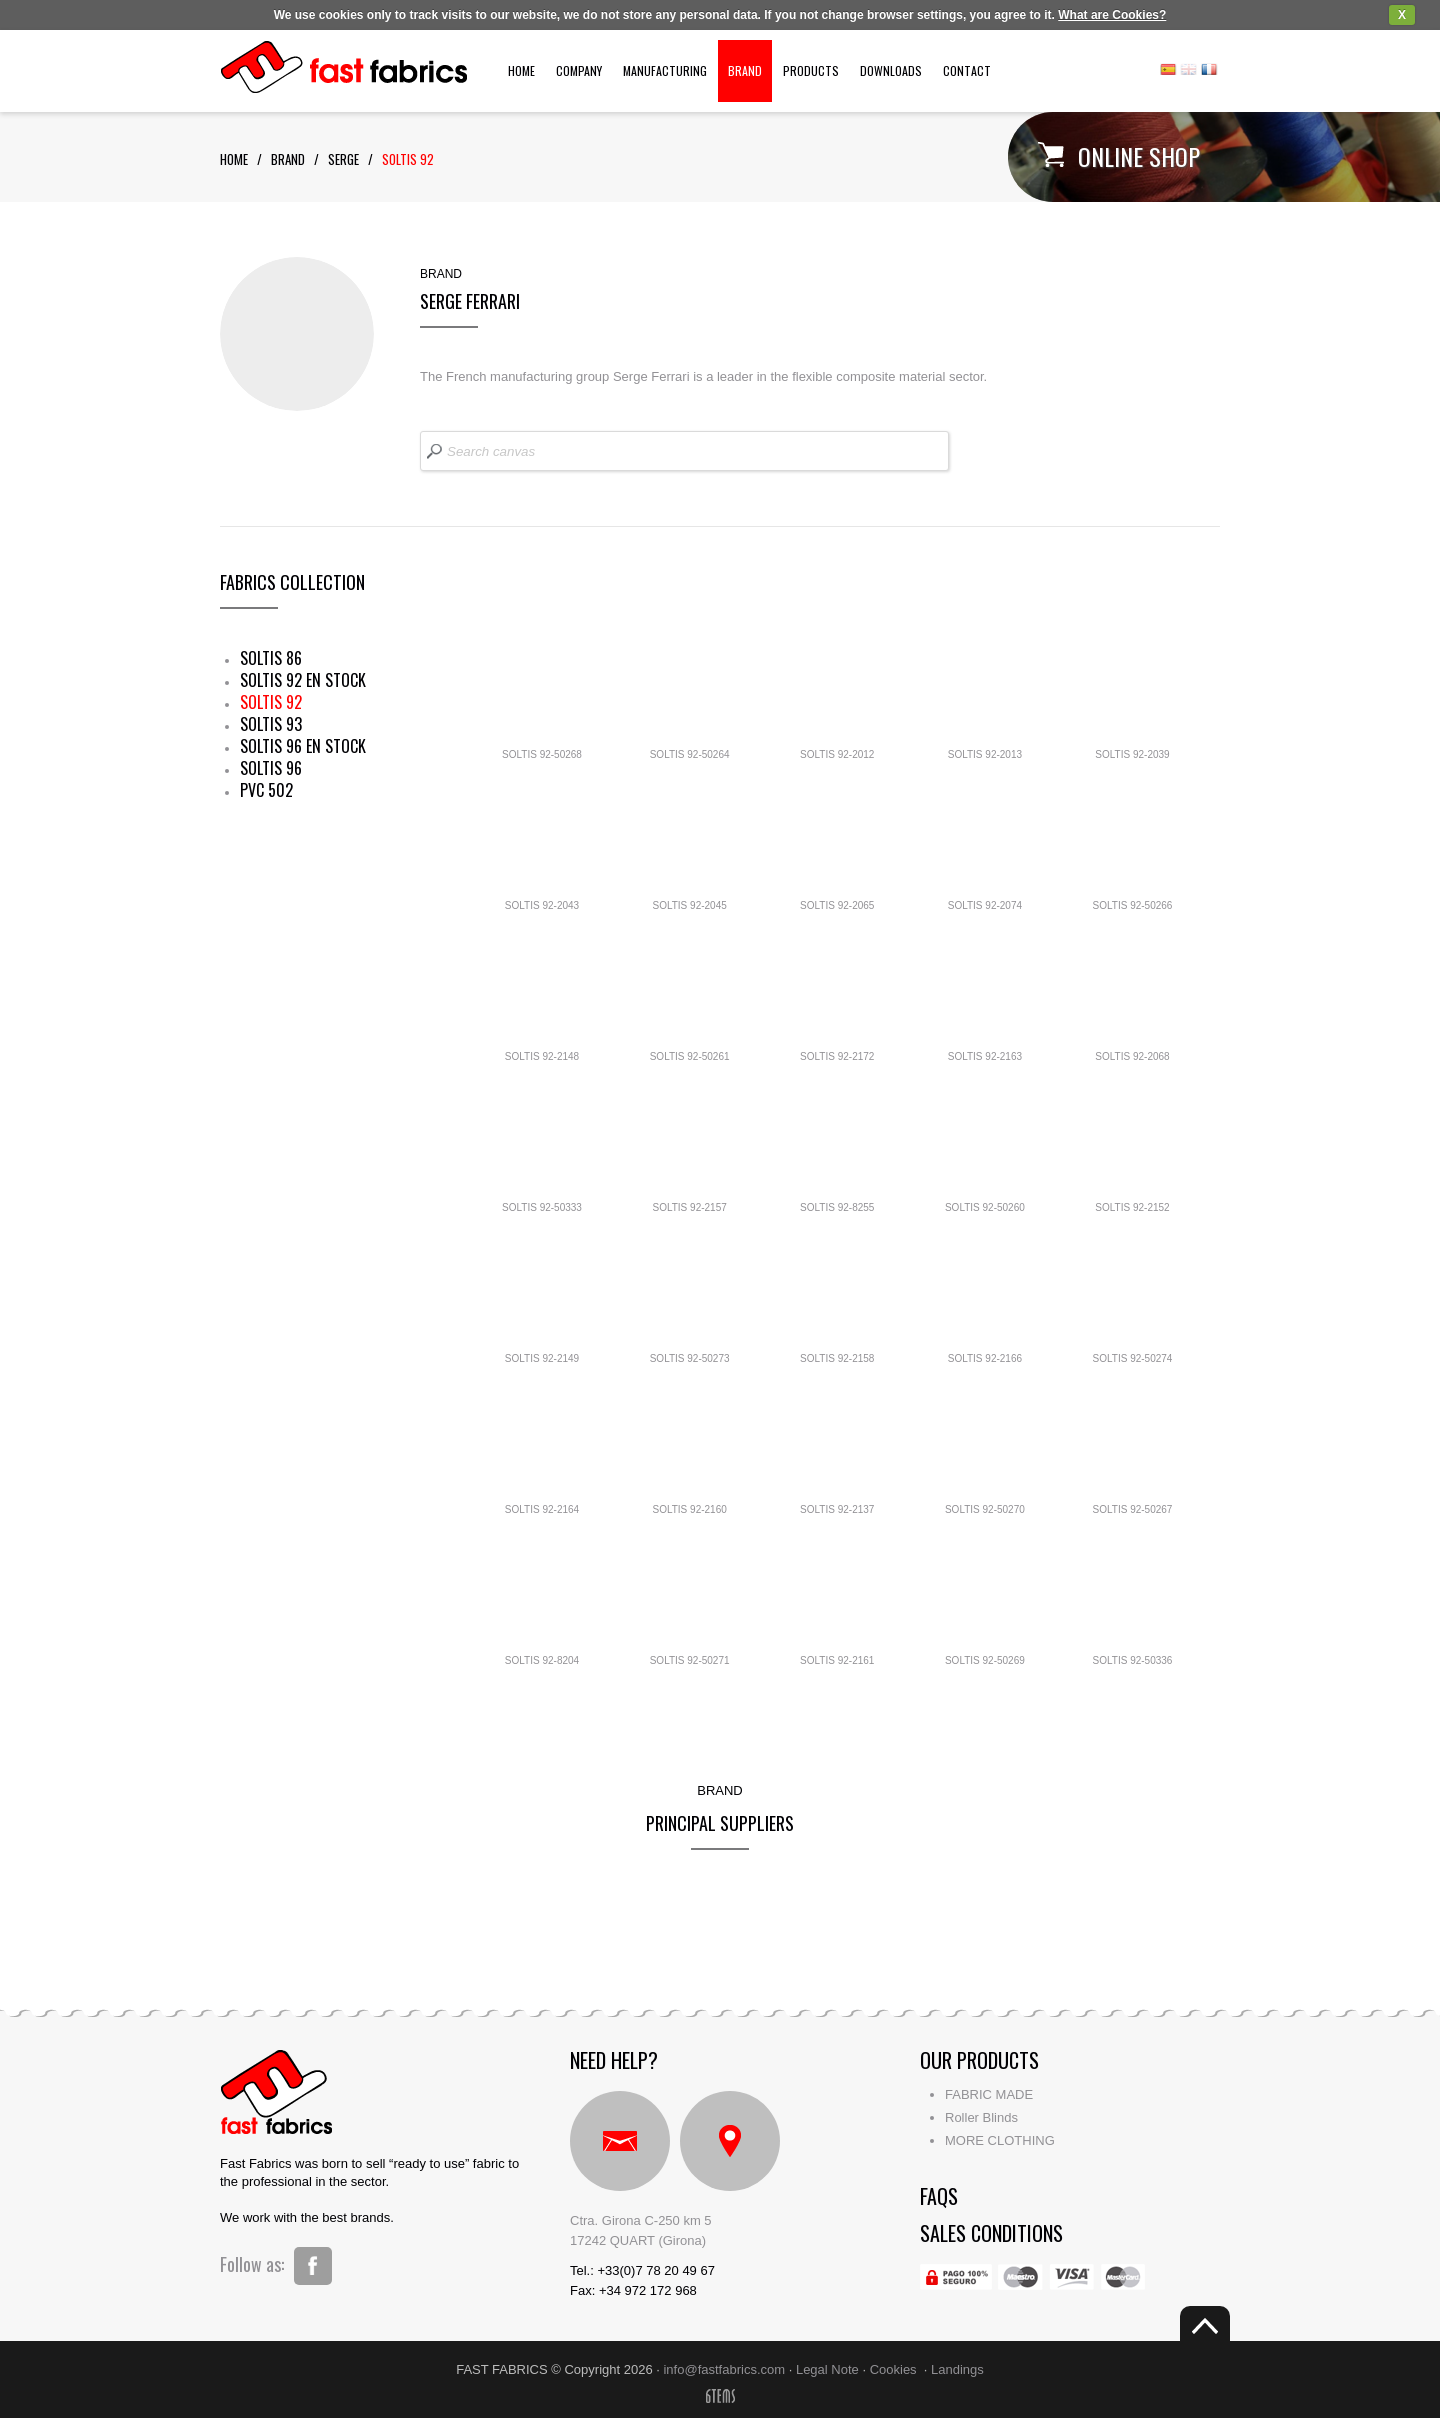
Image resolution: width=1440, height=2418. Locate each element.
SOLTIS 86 (271, 658)
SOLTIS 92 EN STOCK (303, 680)
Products (811, 70)
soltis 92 (408, 159)
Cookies (893, 2369)
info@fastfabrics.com (724, 2369)
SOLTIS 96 (271, 768)
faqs (939, 2196)
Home (521, 70)
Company (579, 70)
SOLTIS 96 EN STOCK (303, 746)
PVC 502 (266, 790)
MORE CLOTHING (1000, 2140)
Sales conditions (991, 2233)
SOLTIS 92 (271, 702)
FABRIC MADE (989, 2094)
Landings (957, 2369)
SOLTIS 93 (271, 724)
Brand (745, 70)
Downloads (891, 70)
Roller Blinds (981, 2117)
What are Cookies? (1112, 15)
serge (343, 159)
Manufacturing (665, 70)
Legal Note (827, 2369)
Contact (967, 70)
